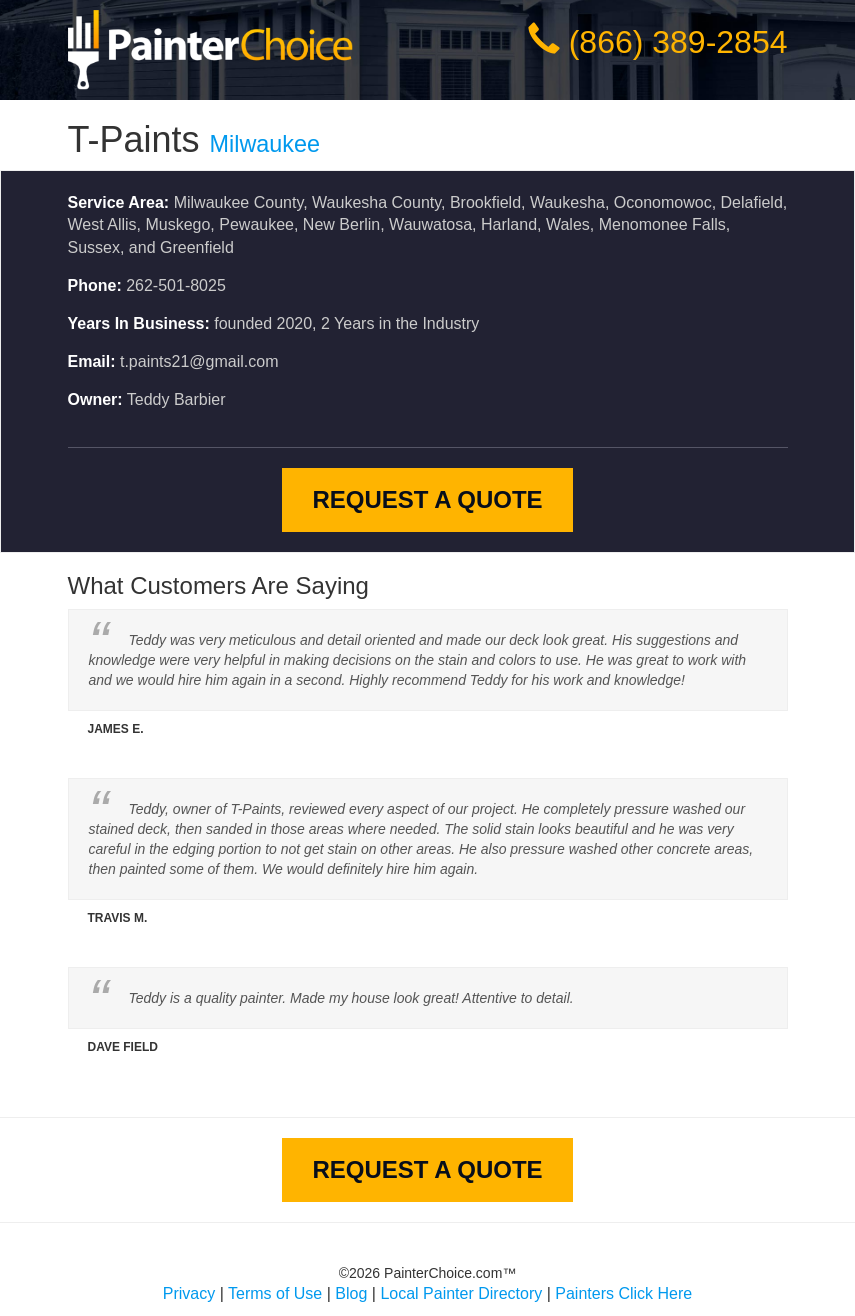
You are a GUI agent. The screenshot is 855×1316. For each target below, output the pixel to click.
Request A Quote (427, 499)
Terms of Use (275, 1293)
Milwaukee (265, 144)
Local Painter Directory (461, 1293)
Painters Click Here (623, 1293)
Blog (351, 1293)
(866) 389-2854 (678, 42)
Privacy (189, 1293)
